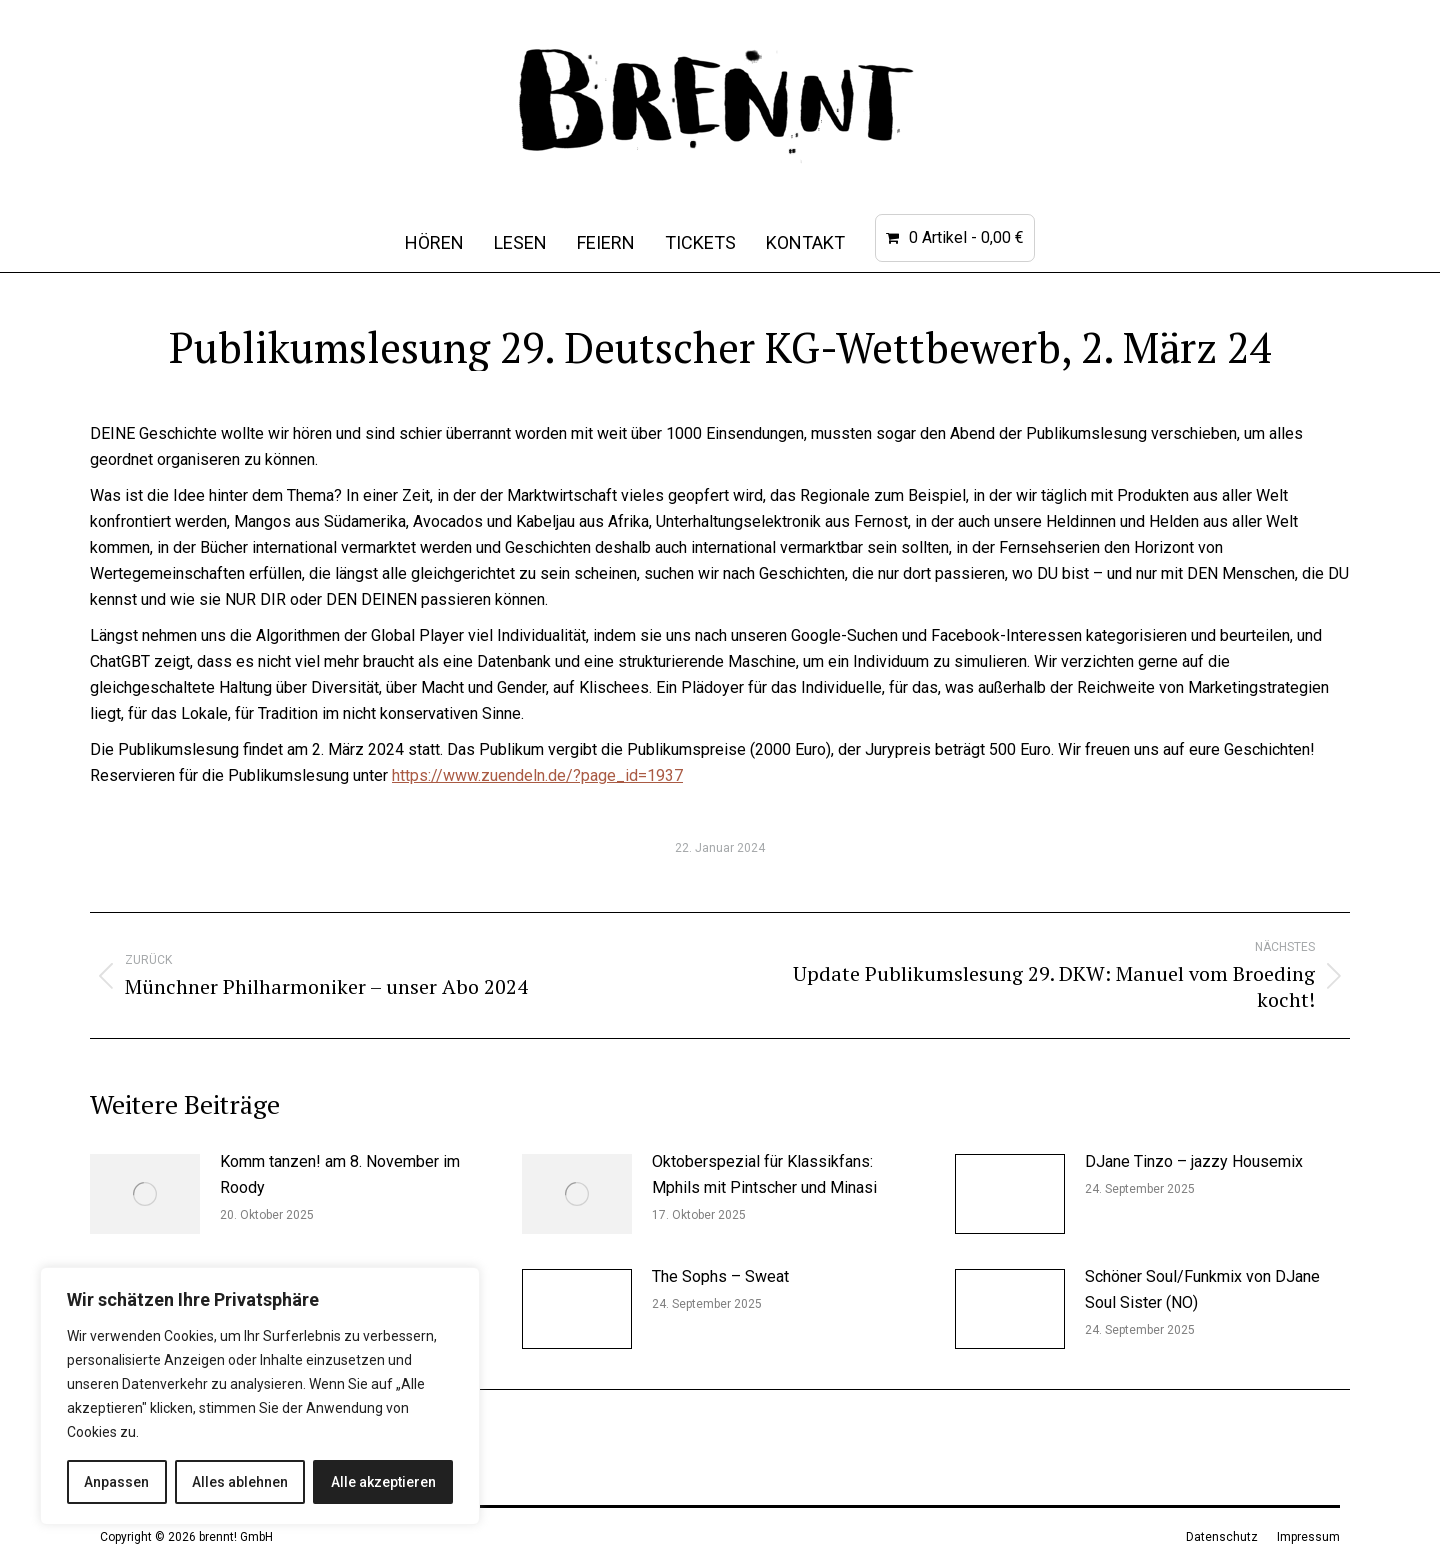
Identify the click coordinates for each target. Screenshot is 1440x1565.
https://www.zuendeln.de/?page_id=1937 (537, 775)
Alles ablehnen (240, 1482)
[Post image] (145, 1194)
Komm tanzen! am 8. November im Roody (340, 1174)
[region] (260, 1396)
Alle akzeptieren (383, 1482)
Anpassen (116, 1482)
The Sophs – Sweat (720, 1276)
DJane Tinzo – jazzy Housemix (1194, 1161)
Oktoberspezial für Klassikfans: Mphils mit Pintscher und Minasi (764, 1174)
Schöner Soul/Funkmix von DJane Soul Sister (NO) (1202, 1289)
